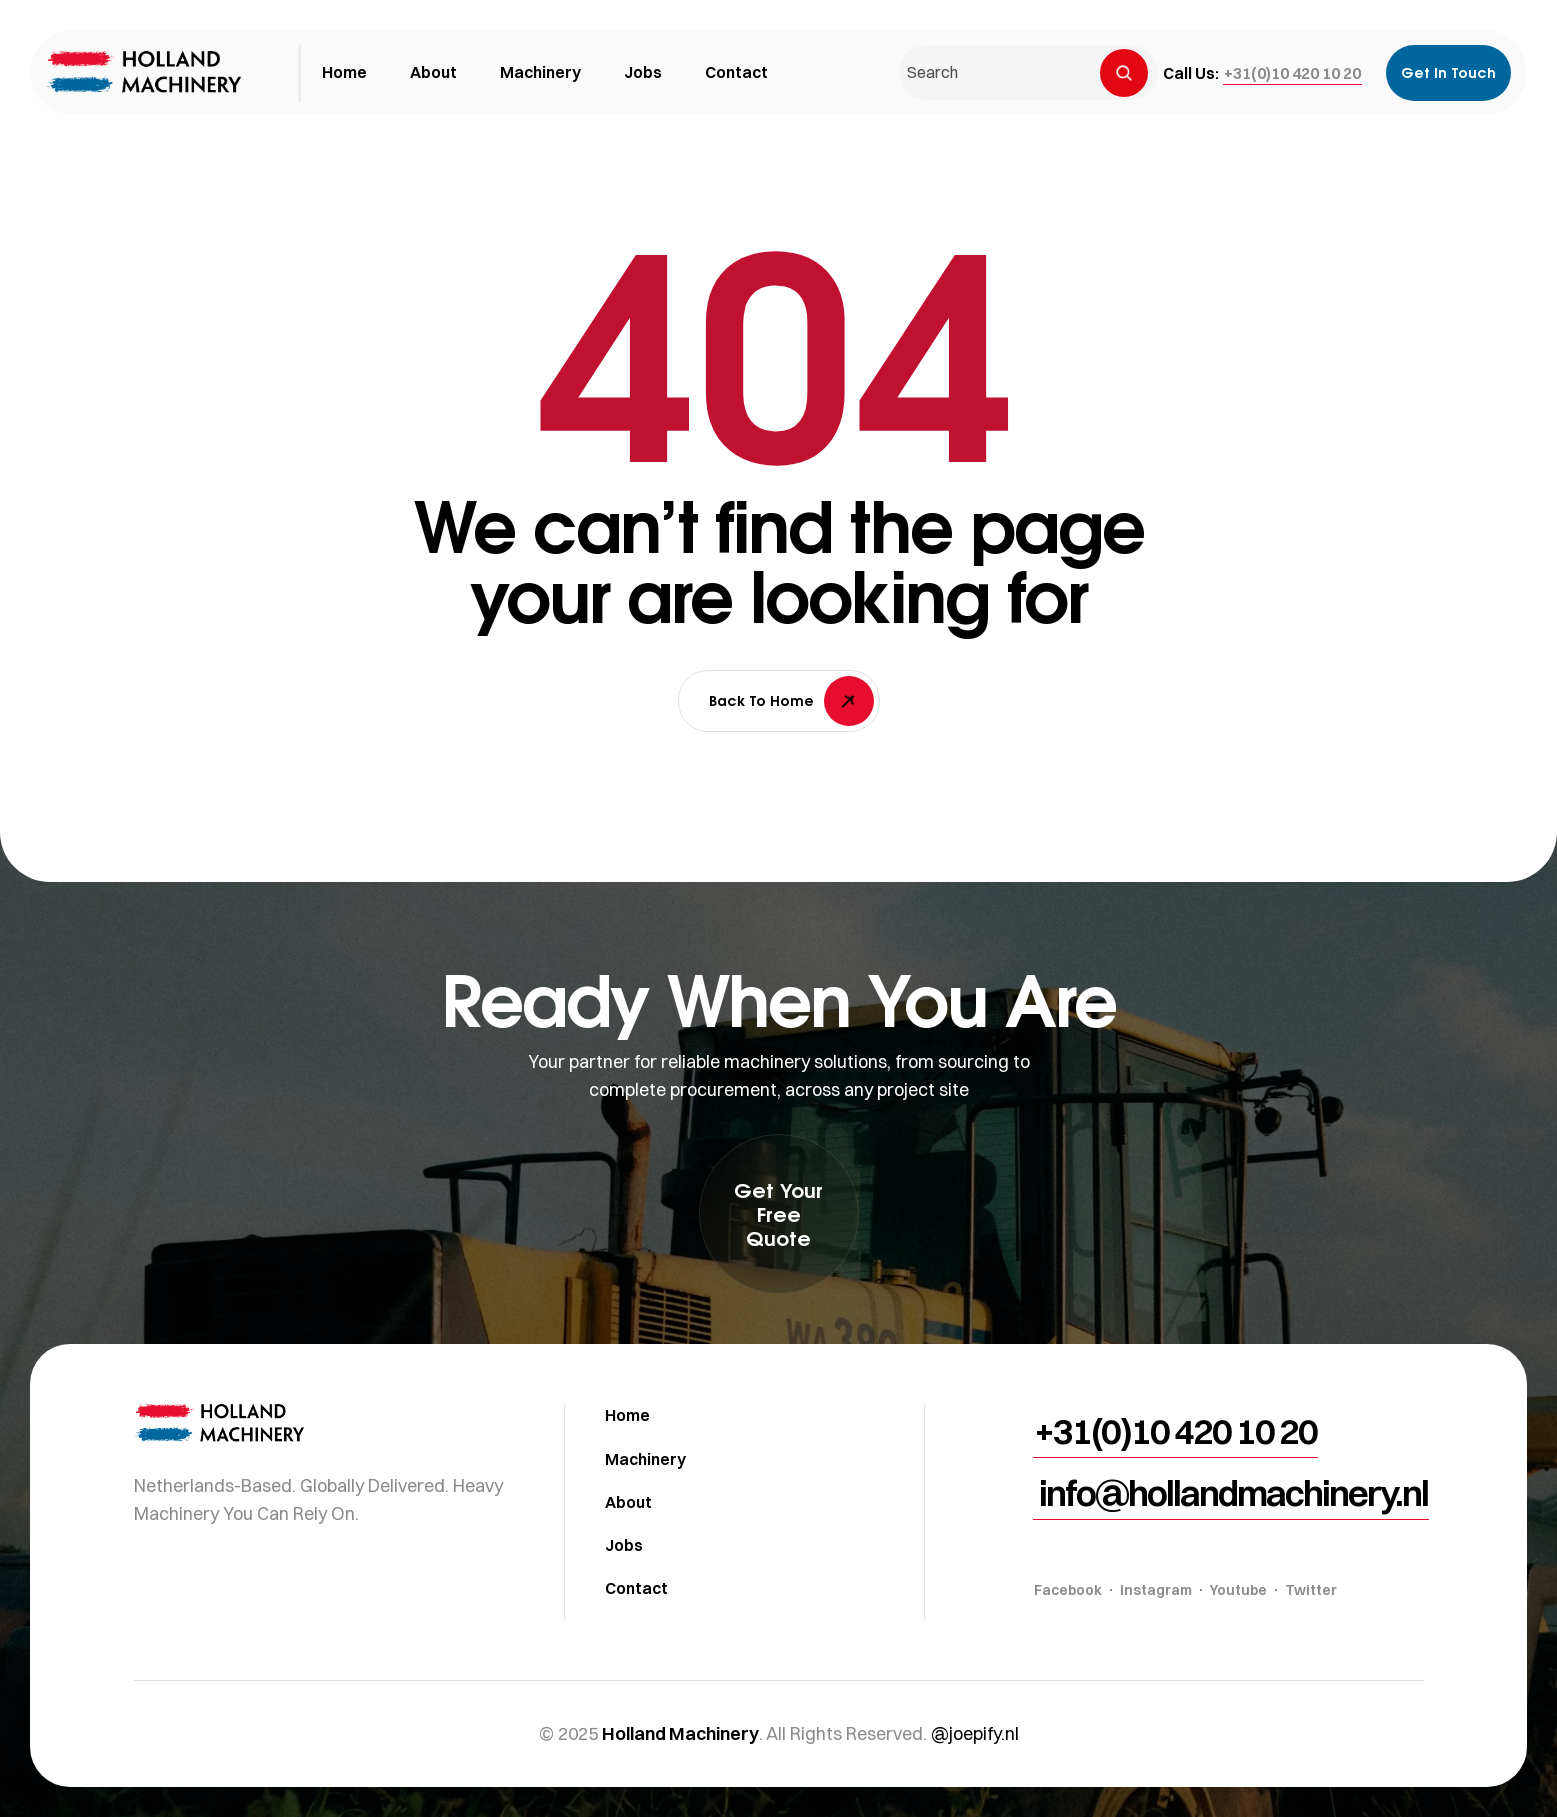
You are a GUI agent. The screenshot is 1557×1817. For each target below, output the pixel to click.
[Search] (1124, 73)
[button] (1292, 73)
